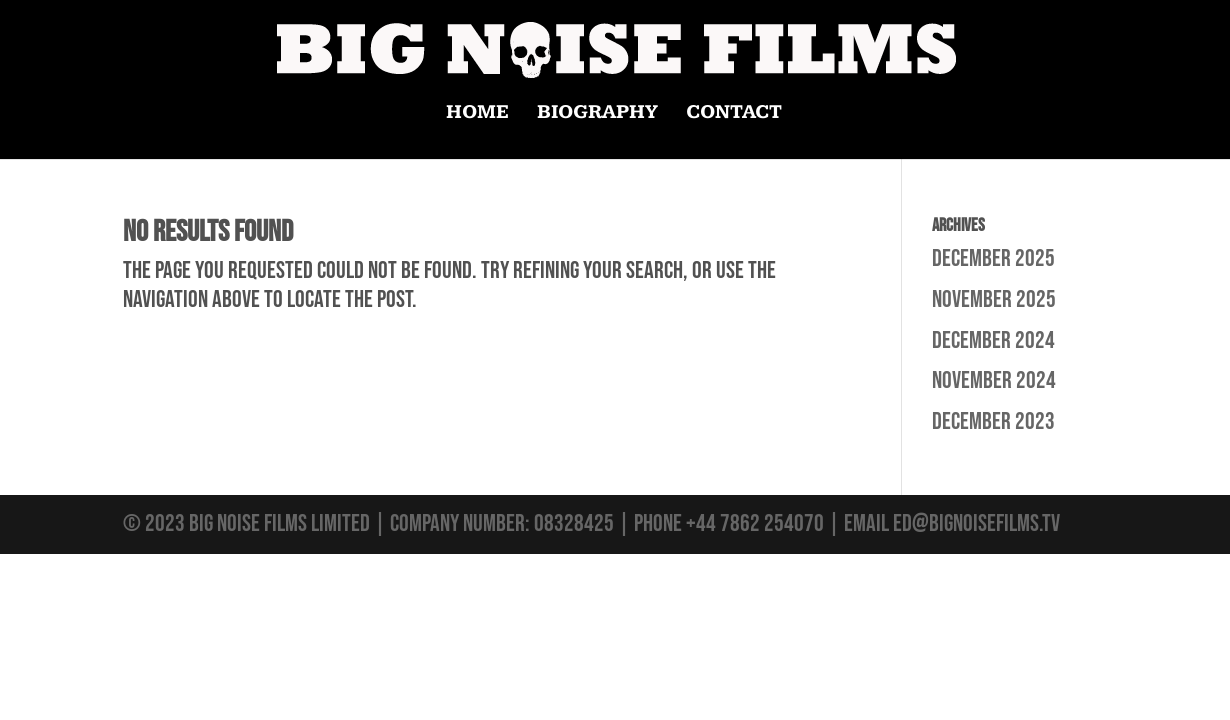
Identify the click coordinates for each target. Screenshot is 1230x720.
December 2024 (993, 340)
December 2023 (993, 421)
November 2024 (994, 380)
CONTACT (734, 114)
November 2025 (994, 299)
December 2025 (993, 258)
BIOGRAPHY (597, 114)
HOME (477, 114)
